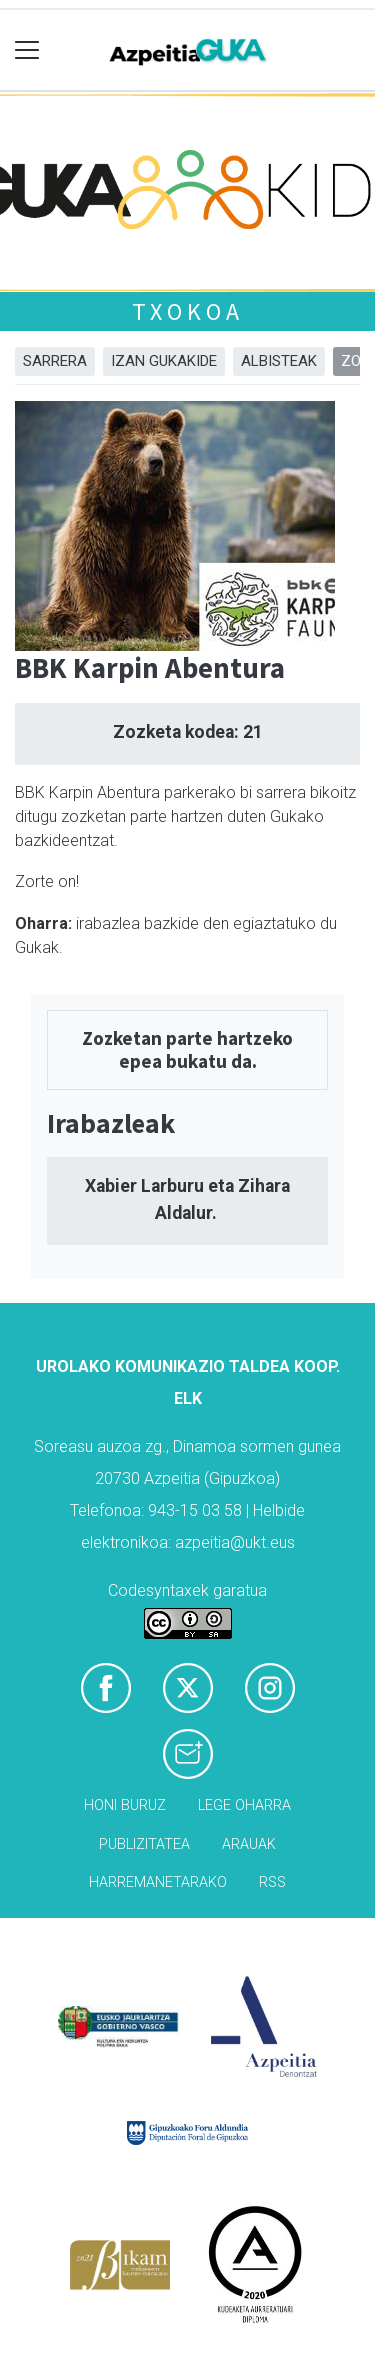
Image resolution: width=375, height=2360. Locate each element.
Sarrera (55, 361)
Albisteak (279, 361)
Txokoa (188, 311)
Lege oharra (244, 1805)
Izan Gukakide (164, 361)
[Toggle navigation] (27, 50)
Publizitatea (144, 1844)
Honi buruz (125, 1805)
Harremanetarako (158, 1882)
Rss (272, 1882)
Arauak (249, 1844)
